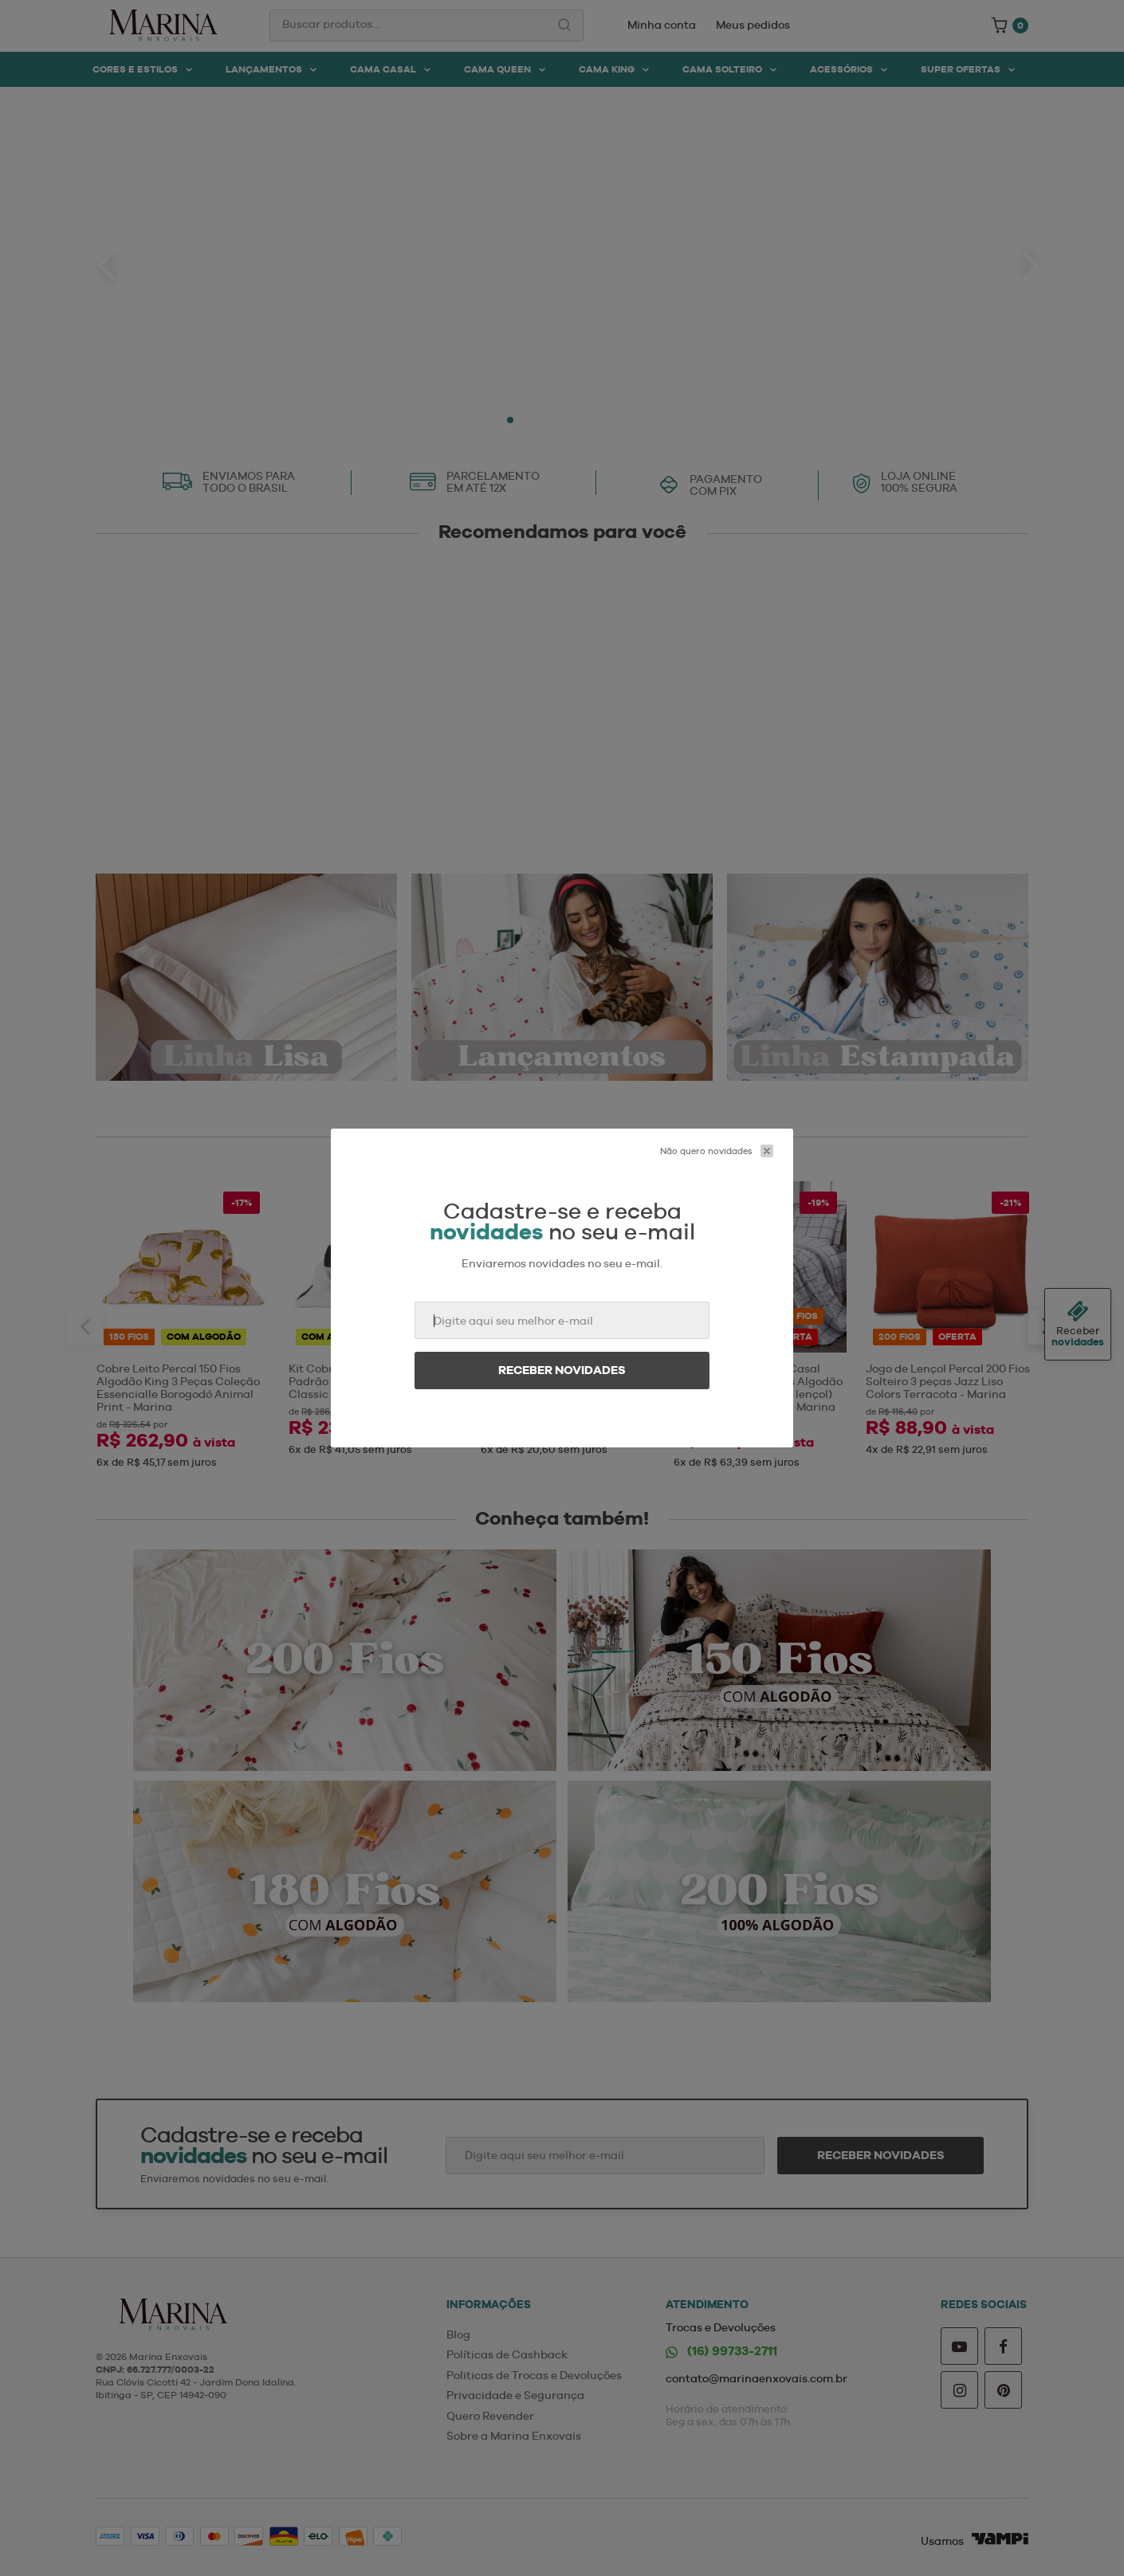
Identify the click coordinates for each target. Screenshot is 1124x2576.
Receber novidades (562, 1370)
